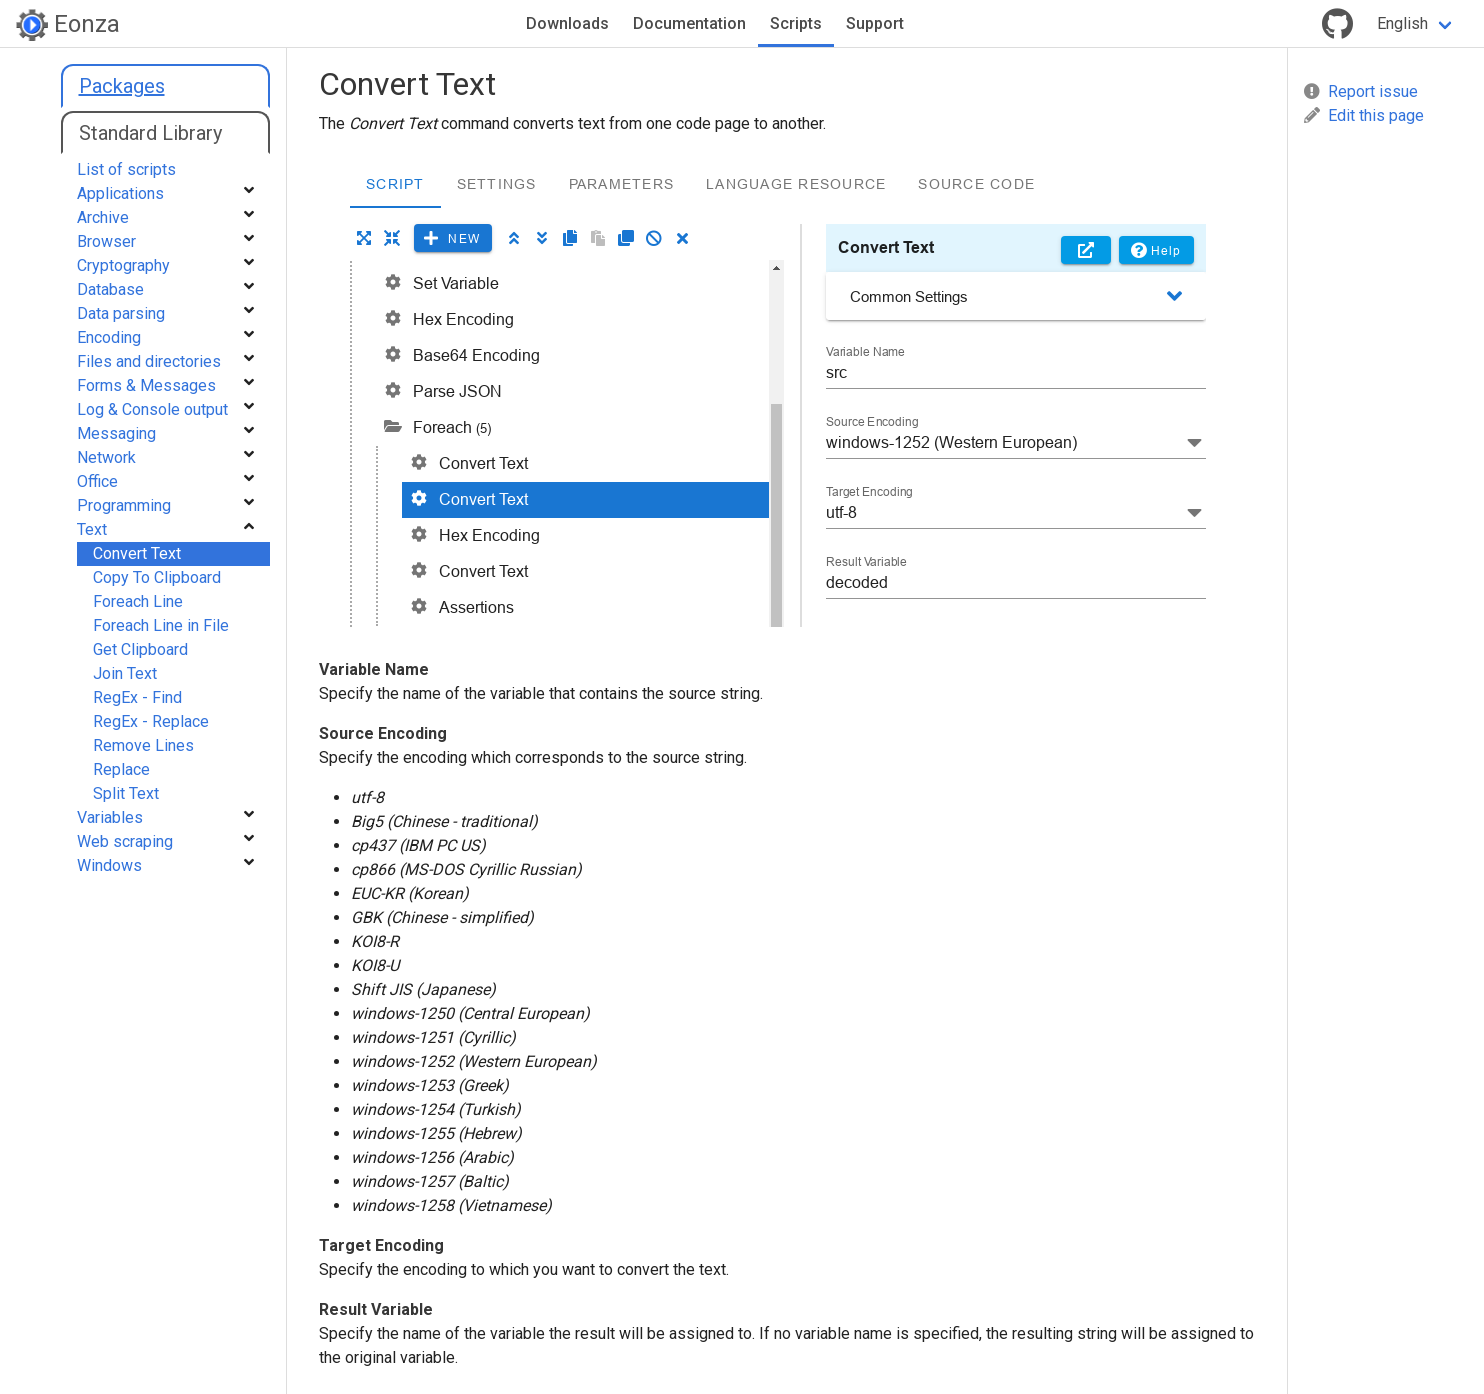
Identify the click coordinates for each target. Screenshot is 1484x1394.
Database (110, 289)
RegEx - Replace (151, 721)
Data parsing (121, 313)
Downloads (567, 23)
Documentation (689, 23)
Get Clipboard (140, 649)
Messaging (116, 433)
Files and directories (149, 361)
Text (92, 529)
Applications (120, 193)
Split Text (126, 793)
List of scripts (126, 169)
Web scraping (125, 841)
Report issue (1361, 91)
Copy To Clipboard (157, 577)
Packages (122, 86)
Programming (124, 505)
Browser (106, 241)
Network (106, 457)
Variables (110, 817)
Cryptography (123, 265)
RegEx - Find (137, 697)
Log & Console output (152, 409)
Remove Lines (143, 745)
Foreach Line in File (161, 625)
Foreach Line (138, 601)
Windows (109, 865)
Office (97, 481)
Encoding (109, 337)
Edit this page (1364, 115)
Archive (103, 217)
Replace (121, 769)
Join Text (125, 673)
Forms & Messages (146, 385)
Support (875, 23)
